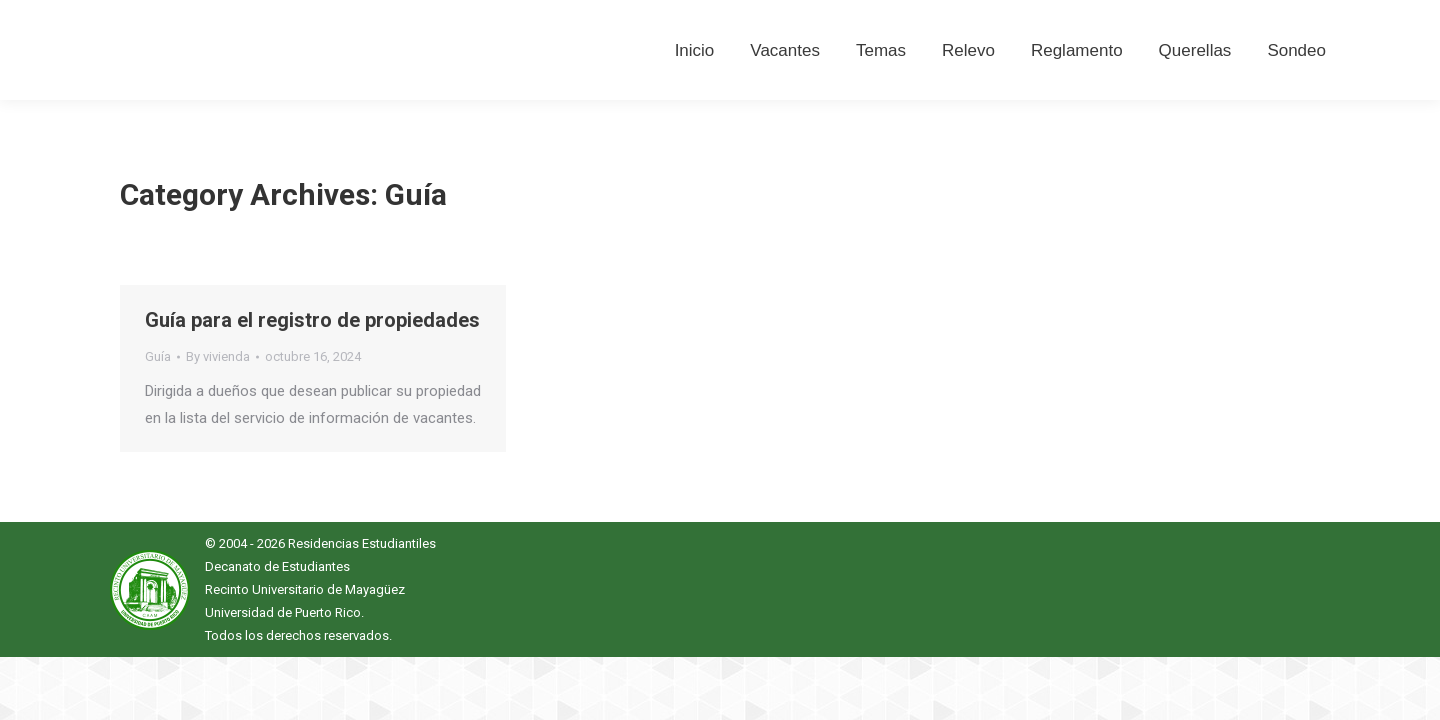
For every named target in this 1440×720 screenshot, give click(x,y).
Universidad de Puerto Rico (283, 612)
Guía (158, 356)
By (218, 356)
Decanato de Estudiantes (277, 566)
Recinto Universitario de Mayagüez (305, 589)
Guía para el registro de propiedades (312, 320)
